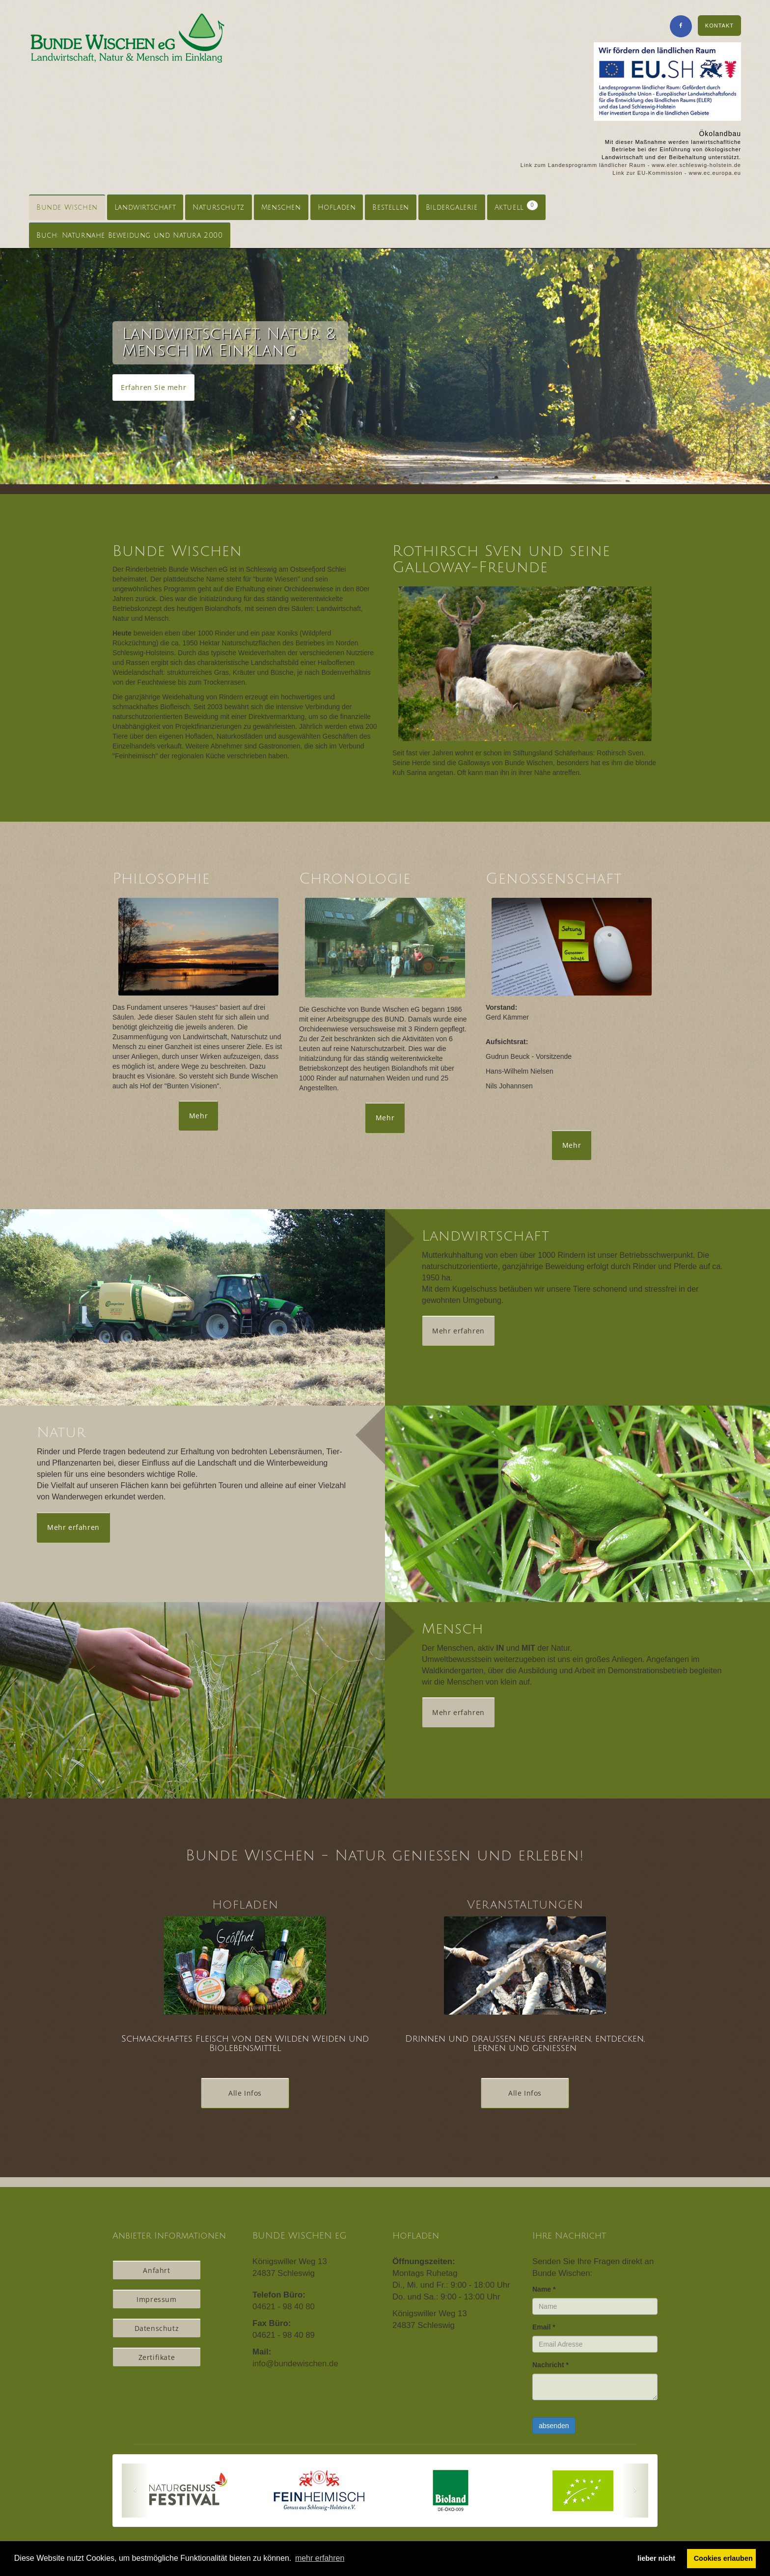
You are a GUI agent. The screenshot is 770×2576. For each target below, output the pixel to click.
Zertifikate (156, 2357)
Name (543, 2289)
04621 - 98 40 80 (283, 2306)
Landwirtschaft (145, 207)
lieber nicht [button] (656, 2558)
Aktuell (516, 206)
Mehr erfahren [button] (458, 1330)
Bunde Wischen (67, 207)
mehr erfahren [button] (320, 2558)
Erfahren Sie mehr (153, 387)
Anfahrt (156, 2270)
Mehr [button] (198, 1115)
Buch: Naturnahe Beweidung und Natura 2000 (129, 235)
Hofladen (337, 207)
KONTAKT (719, 25)
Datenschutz (157, 2328)
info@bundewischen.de (295, 2363)
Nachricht (550, 2365)
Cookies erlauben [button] (723, 2558)
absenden (554, 2426)
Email (543, 2327)
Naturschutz (218, 207)
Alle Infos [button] (245, 2093)
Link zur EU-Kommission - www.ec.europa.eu (676, 173)
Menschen (281, 207)
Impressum (156, 2299)
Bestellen (390, 207)
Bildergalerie (452, 207)
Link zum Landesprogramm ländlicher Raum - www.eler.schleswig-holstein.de (631, 165)
